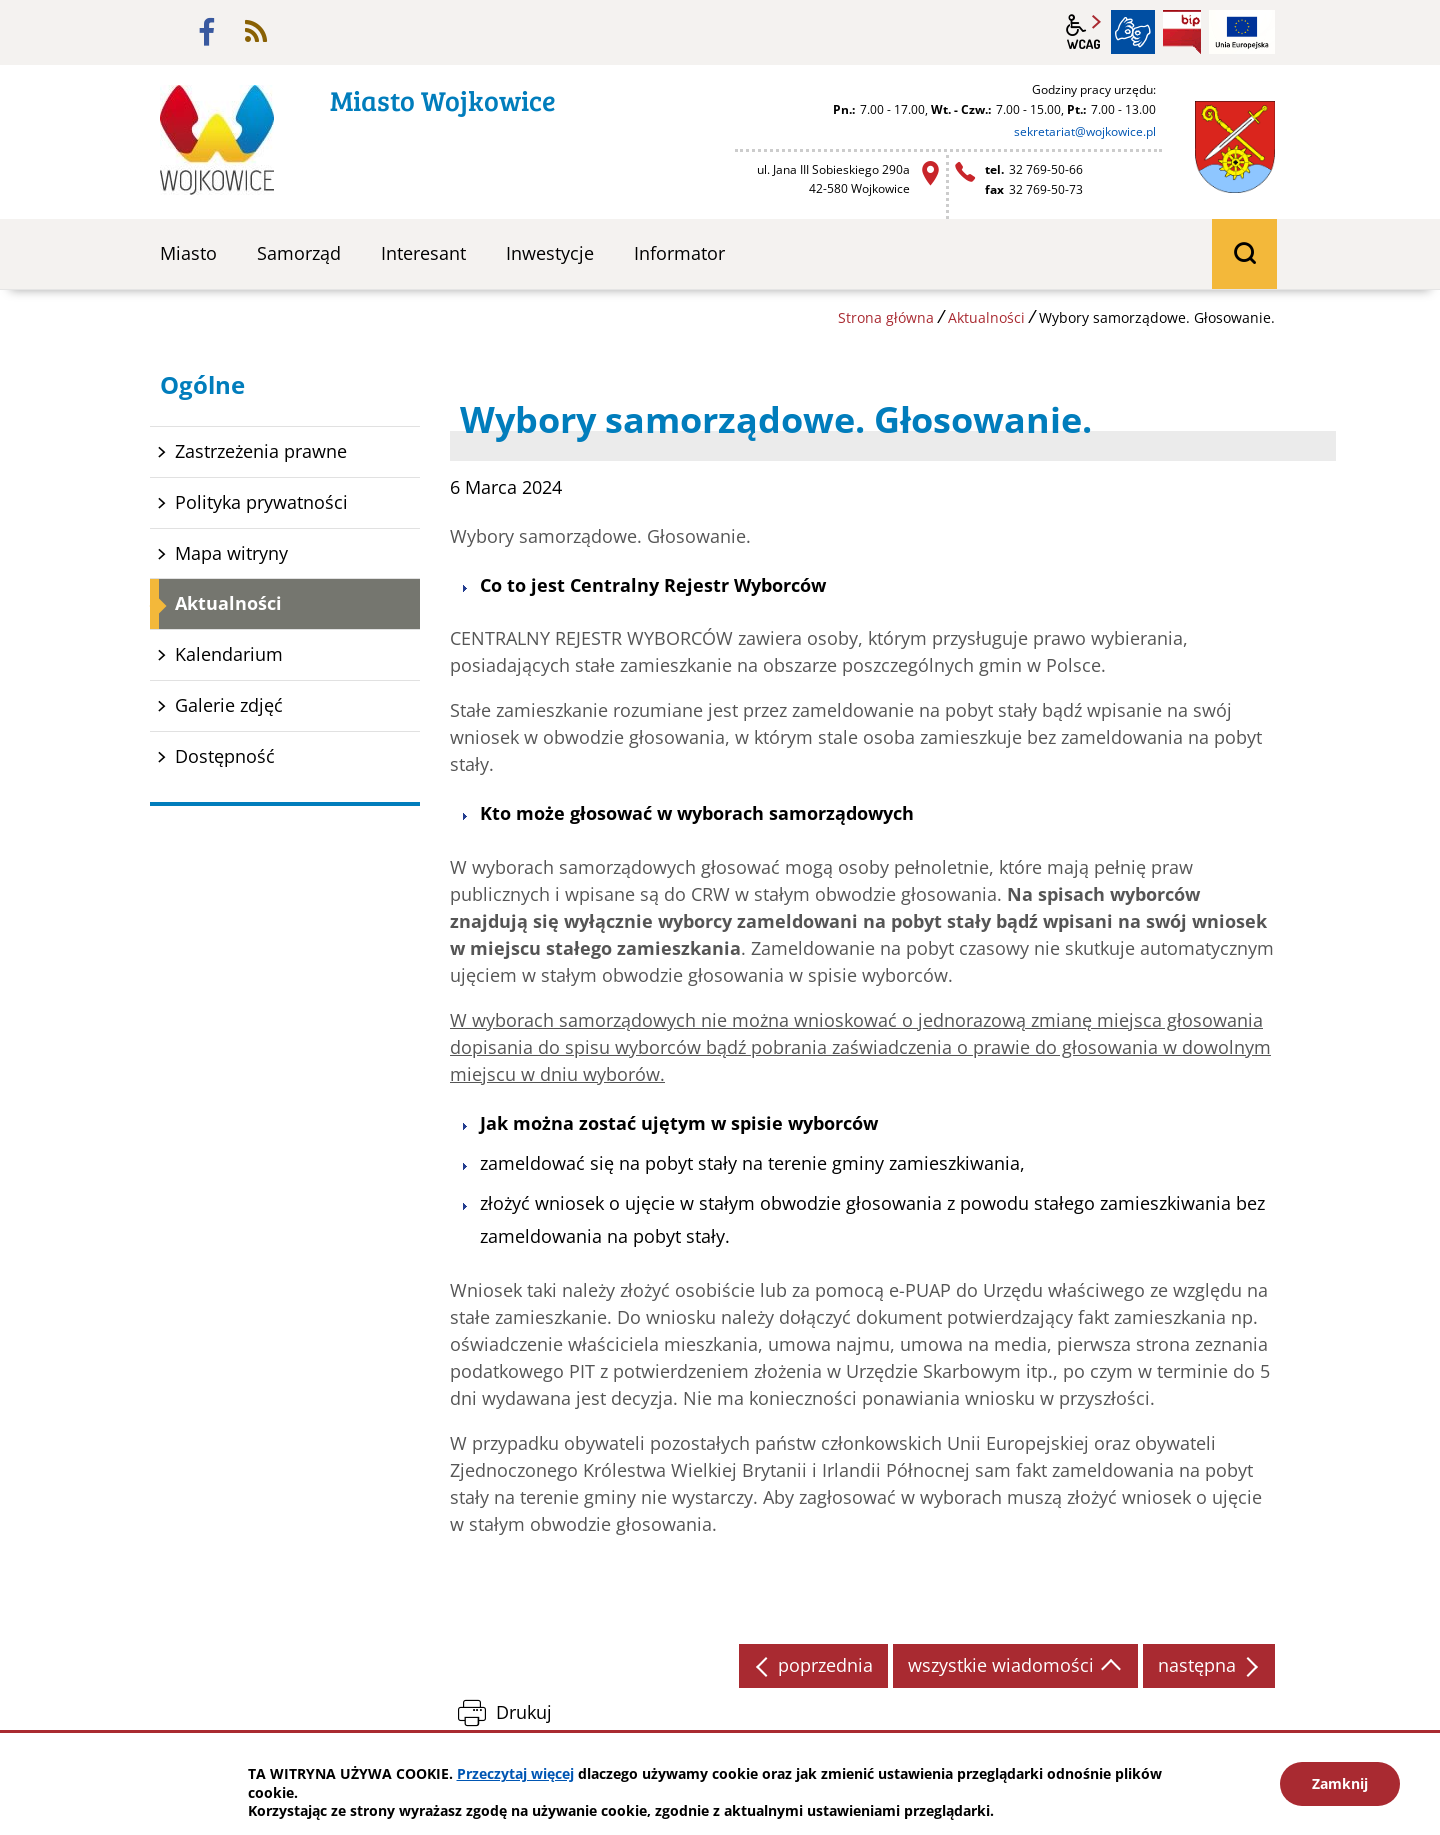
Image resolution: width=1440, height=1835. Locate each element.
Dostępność (225, 756)
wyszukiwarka (1244, 254)
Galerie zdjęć (229, 705)
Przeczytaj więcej (515, 1773)
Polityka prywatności (261, 502)
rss (256, 32)
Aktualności (986, 317)
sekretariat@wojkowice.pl (1085, 131)
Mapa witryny (231, 553)
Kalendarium (229, 654)
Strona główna (886, 317)
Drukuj (524, 1712)
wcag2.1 (1084, 32)
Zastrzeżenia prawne (261, 451)
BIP (1182, 32)
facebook (207, 32)
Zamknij (1340, 1783)
